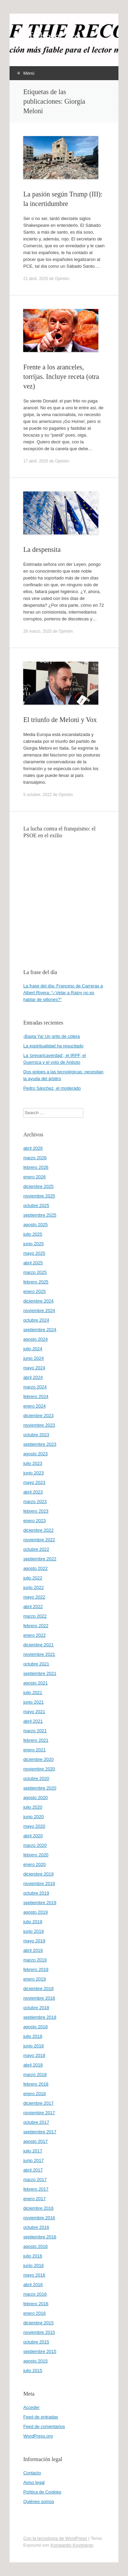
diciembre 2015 (38, 2322)
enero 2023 (34, 1520)
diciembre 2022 (38, 1530)
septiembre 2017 (39, 2131)
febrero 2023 (35, 1511)
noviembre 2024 (39, 1310)
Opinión (62, 278)
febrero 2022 (35, 1625)
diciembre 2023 (38, 1415)
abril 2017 (33, 2170)
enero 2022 (34, 1635)
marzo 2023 (35, 1501)
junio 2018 (33, 2045)
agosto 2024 (35, 1339)
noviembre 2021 (39, 1654)
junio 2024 (33, 1358)
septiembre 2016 (39, 2236)
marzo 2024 (35, 1386)
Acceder (31, 2407)
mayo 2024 (34, 1367)
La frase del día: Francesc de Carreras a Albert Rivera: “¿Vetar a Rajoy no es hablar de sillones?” (63, 992)
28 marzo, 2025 (37, 631)
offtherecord (51, 36)
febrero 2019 (35, 1969)
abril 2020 (33, 1835)
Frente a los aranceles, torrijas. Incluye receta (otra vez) (61, 376)
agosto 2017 (35, 2141)
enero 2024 (34, 1406)
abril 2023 (33, 1492)
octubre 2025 (36, 1205)
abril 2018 (33, 2064)
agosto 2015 (35, 2361)
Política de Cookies (42, 2491)
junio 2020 (33, 1816)
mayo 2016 (34, 2275)
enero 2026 (34, 1176)
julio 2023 (32, 1463)
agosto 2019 (35, 1912)
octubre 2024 (36, 1320)
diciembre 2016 (38, 2208)
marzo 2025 (35, 1272)
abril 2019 (33, 1950)
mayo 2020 (34, 1826)
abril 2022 (33, 1606)
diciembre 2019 (38, 1873)
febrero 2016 (35, 2303)
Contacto (32, 2472)
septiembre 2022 (39, 1558)
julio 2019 (32, 1921)
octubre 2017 (36, 2122)
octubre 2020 (36, 1778)
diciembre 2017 (38, 2103)
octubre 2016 (36, 2227)
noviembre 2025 (39, 1195)
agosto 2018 (35, 2026)
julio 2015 (32, 2370)
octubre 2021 (36, 1663)
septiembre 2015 (39, 2351)
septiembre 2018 (39, 2017)
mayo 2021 (34, 1711)
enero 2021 (34, 1749)
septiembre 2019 (39, 1902)
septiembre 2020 (39, 1788)
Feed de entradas (40, 2416)
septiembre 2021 (39, 1673)
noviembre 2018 (39, 1998)
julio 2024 (32, 1348)
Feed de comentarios (44, 2426)
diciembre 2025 (38, 1186)
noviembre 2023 (39, 1425)
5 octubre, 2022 (37, 794)
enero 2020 (34, 1864)
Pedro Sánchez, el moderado (52, 1088)
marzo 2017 (35, 2179)
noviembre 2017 (39, 2112)
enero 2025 (34, 1291)
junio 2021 (33, 1702)
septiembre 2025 (39, 1215)
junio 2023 (33, 1472)
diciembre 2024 (38, 1301)
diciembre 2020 (38, 1759)
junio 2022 (33, 1587)
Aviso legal (34, 2482)
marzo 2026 (35, 1157)
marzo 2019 (35, 1959)
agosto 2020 (35, 1797)
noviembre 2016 (39, 2217)
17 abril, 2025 (35, 461)
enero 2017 (34, 2198)
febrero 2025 (35, 1281)
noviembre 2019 (39, 1883)
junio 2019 (33, 1931)
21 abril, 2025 (35, 278)
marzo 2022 (35, 1616)
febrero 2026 (35, 1167)
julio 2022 (32, 1577)
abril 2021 (33, 1721)
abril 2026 (33, 1148)
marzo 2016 (35, 2294)
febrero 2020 (35, 1854)
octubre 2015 (36, 2341)
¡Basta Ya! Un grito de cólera (51, 1036)
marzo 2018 (35, 2074)
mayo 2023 (34, 1482)
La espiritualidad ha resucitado (53, 1045)
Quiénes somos (38, 2501)
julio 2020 (32, 1807)
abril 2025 (33, 1262)
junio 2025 (33, 1243)
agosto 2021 (35, 1683)
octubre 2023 (36, 1434)
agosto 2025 (35, 1224)
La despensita (41, 549)
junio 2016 (33, 2265)
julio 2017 (32, 2150)
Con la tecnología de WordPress (55, 2538)
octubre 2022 (36, 1549)
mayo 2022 (34, 1597)
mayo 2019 (34, 1940)
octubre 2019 (36, 1893)
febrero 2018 (35, 2084)
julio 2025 (32, 1234)
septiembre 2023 (39, 1444)
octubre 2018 (36, 2007)
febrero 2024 (35, 1396)
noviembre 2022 (39, 1539)
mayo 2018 (34, 2055)
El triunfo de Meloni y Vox (60, 719)
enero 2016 (34, 2313)
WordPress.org (38, 2436)
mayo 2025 (34, 1253)
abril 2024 (33, 1377)
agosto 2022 (35, 1568)
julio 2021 (32, 1692)
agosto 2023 (35, 1453)
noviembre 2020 (39, 1768)
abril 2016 (33, 2284)
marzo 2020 (35, 1845)
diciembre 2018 (38, 1988)
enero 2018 (34, 2093)
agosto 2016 (35, 2246)
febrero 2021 (35, 1740)
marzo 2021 (35, 1730)
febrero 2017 (35, 2189)
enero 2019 (34, 1979)
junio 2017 (33, 2160)
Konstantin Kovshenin (72, 2545)
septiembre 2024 (39, 1329)
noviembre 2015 (39, 2332)
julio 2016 (32, 2255)
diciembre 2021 (38, 1644)
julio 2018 (32, 2036)
